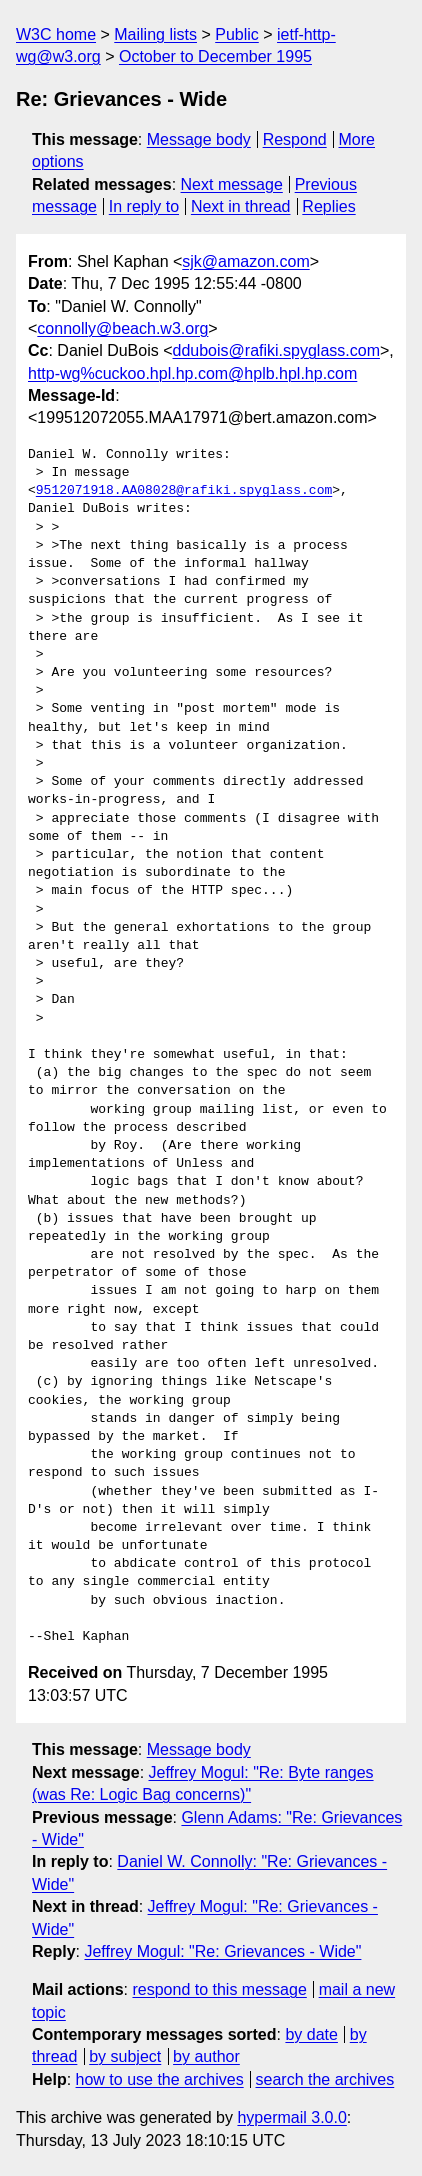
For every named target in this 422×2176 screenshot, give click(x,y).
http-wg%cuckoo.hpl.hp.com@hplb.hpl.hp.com (192, 373)
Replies (328, 206)
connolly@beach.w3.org (122, 328)
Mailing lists (155, 34)
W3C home (56, 34)
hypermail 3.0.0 (291, 2117)
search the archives (325, 2079)
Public (237, 34)
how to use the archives (160, 2079)
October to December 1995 (215, 56)
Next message (232, 184)
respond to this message (219, 1989)
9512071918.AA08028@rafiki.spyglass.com (184, 491)
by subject (125, 2056)
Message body (199, 139)
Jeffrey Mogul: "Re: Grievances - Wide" (222, 1951)
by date (311, 2034)
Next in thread (241, 206)
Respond (295, 139)
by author (206, 2056)
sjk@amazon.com (245, 261)
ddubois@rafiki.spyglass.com (276, 350)
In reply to (144, 206)
